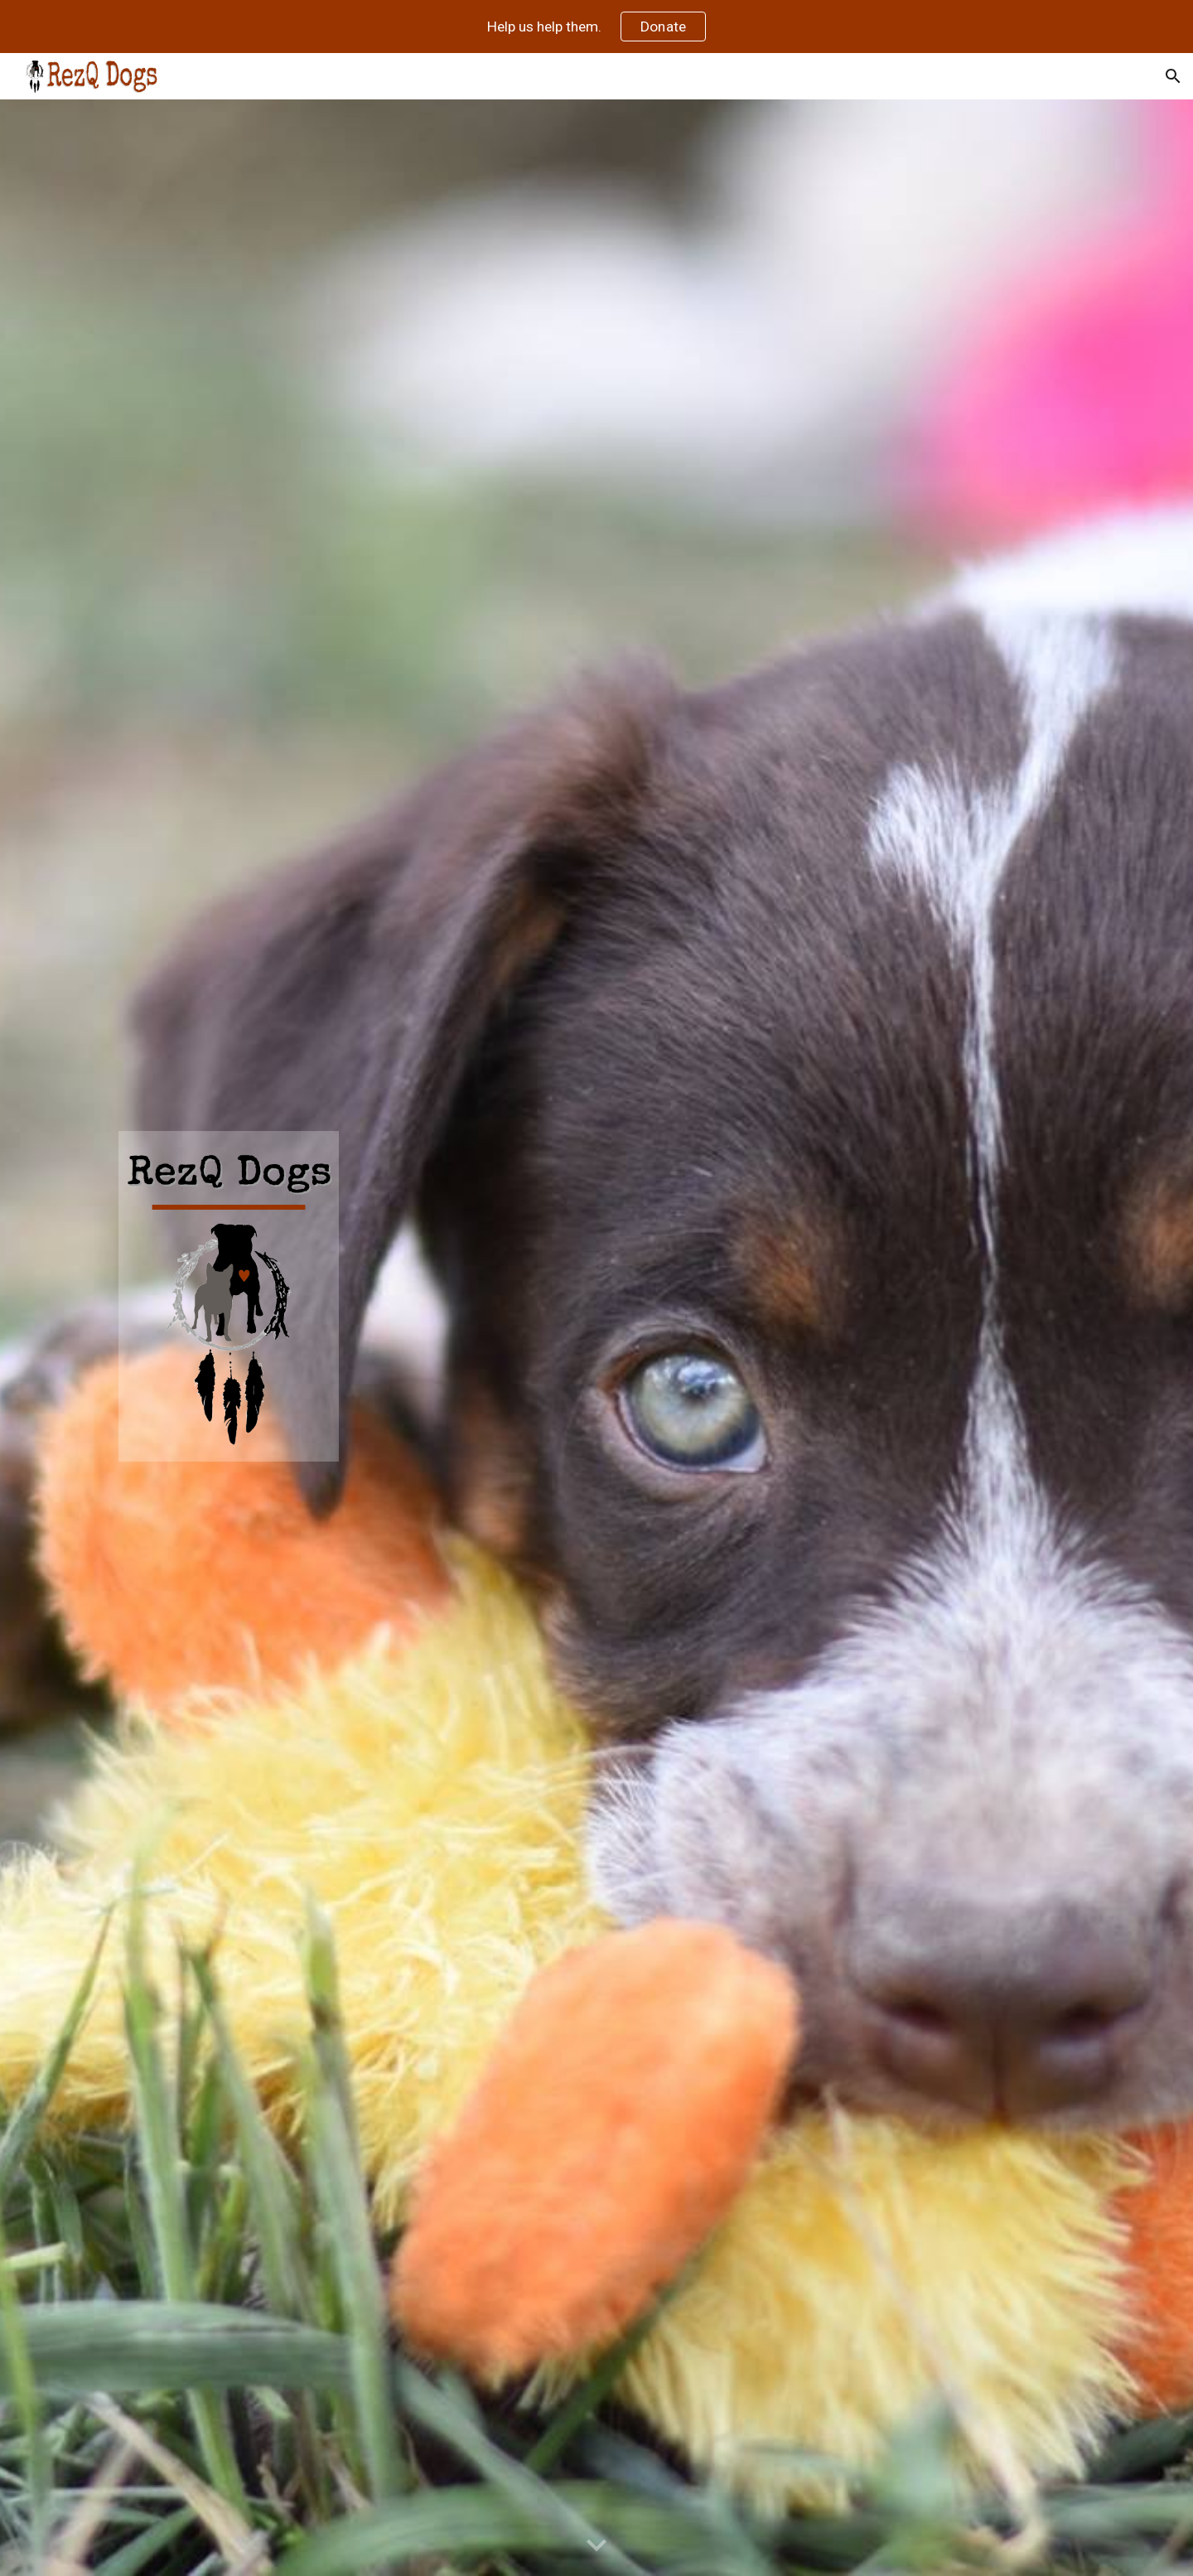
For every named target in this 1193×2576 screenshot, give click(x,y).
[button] (1173, 76)
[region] (596, 26)
